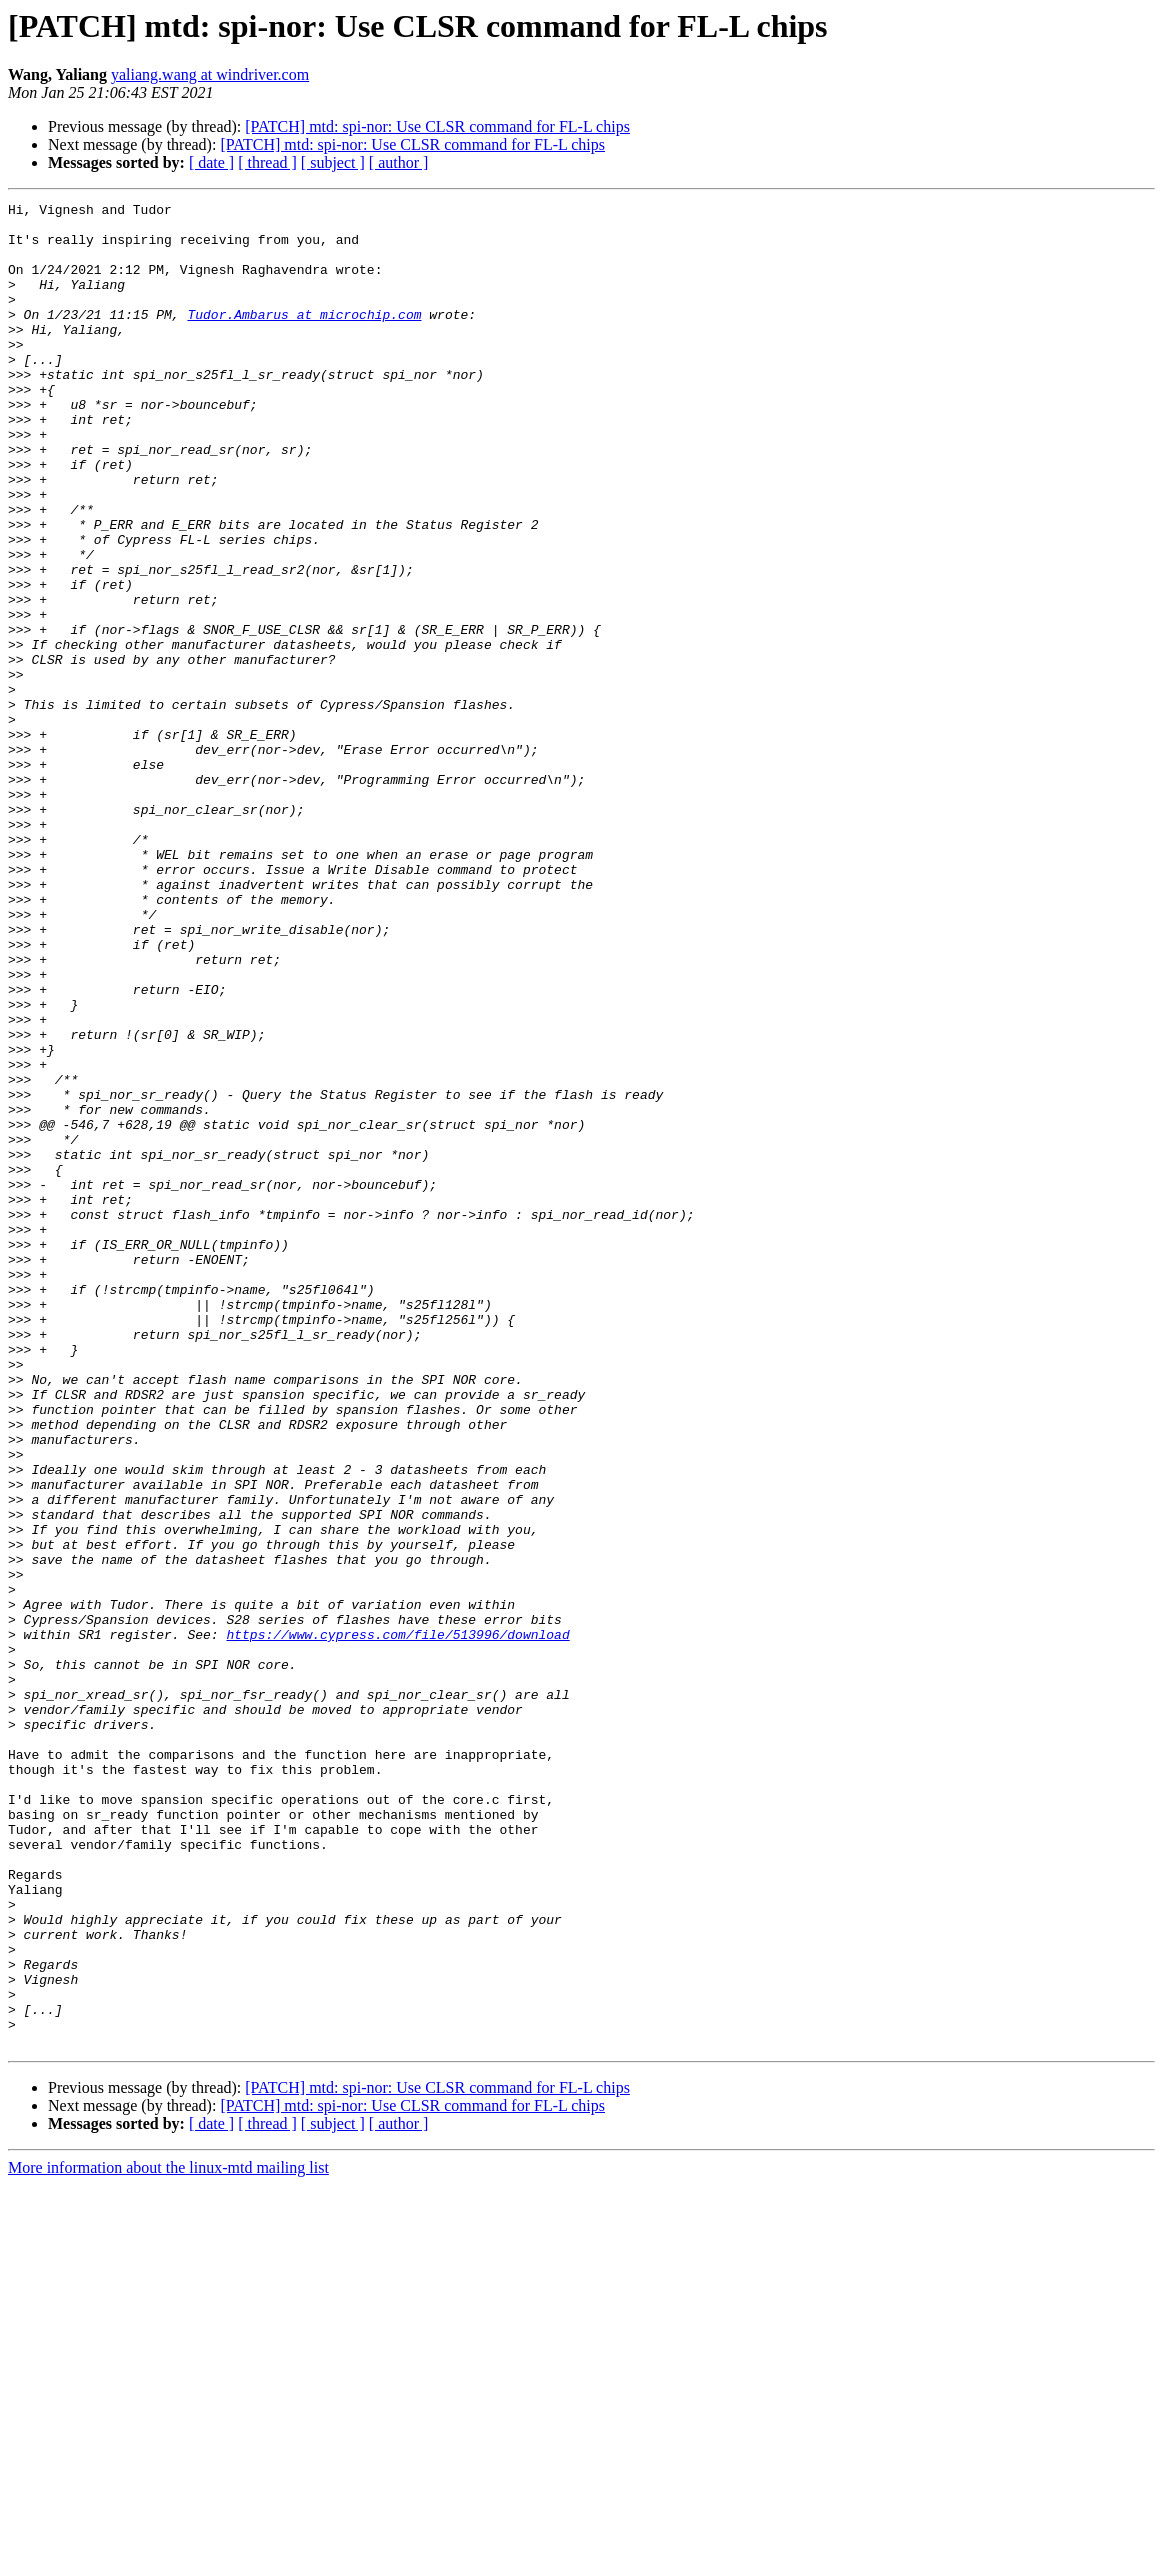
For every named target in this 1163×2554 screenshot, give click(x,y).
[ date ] (211, 162)
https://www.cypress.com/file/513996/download (397, 1922)
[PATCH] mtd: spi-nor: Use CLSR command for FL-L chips (437, 126)
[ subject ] (333, 162)
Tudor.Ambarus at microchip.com (304, 338)
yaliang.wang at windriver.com (210, 74)
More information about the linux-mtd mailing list (168, 2536)
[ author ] (399, 162)
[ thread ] (267, 162)
